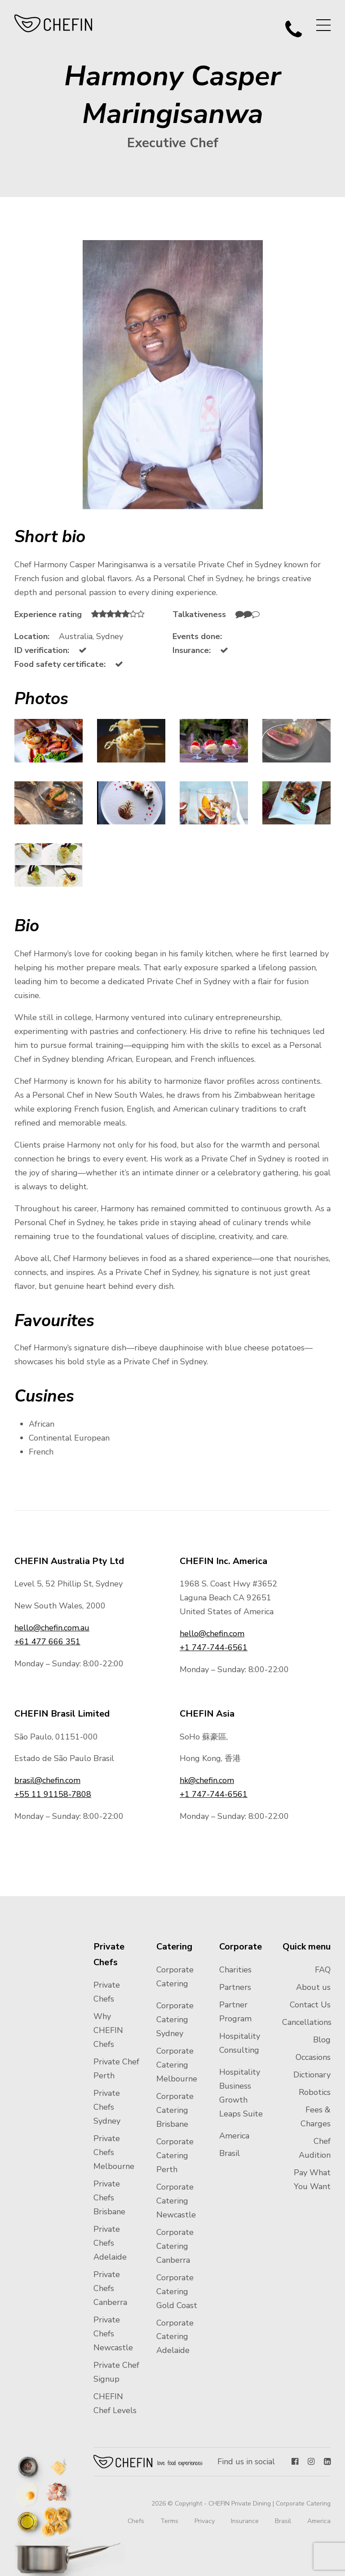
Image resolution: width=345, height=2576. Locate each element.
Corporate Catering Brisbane (175, 2110)
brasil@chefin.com (47, 1780)
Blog (322, 2039)
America (234, 2135)
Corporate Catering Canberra (175, 2246)
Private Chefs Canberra (110, 2288)
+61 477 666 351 (47, 1641)
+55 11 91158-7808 (52, 1794)
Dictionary (312, 2074)
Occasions (313, 2057)
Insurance (245, 2521)
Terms (169, 2521)
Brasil (229, 2153)
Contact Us (310, 2004)
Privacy (205, 2521)
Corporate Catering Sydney (175, 2019)
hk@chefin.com (207, 1780)
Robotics (315, 2092)
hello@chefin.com (212, 1633)
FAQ (323, 1969)
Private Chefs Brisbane (109, 2197)
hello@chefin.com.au (51, 1627)
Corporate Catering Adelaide (175, 2337)
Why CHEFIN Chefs (108, 2030)
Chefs (136, 2521)
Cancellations (307, 2022)
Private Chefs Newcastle (113, 2333)
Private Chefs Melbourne (113, 2152)
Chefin (148, 2461)
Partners (235, 1987)
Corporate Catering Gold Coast (176, 2291)
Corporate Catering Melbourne (176, 2065)
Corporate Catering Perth (175, 2155)
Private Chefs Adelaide (110, 2243)
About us (313, 1987)
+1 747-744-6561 (214, 1647)
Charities (235, 1969)
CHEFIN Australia (53, 23)
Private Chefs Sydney (106, 2107)
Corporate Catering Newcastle (176, 2201)
